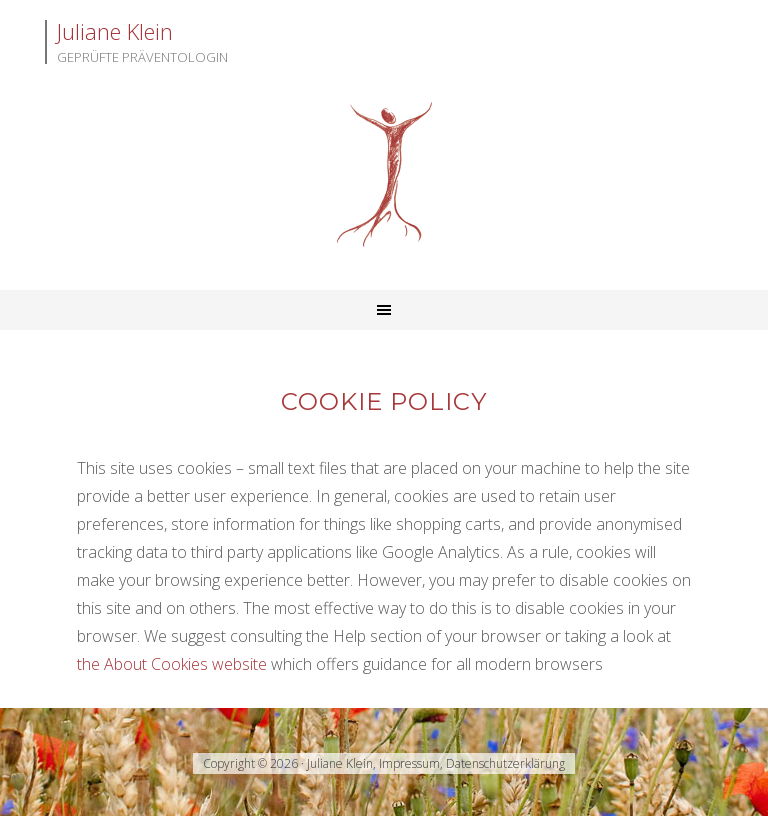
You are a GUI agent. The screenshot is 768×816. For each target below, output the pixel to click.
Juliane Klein (384, 175)
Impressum (409, 763)
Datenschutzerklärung (505, 763)
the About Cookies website (172, 664)
